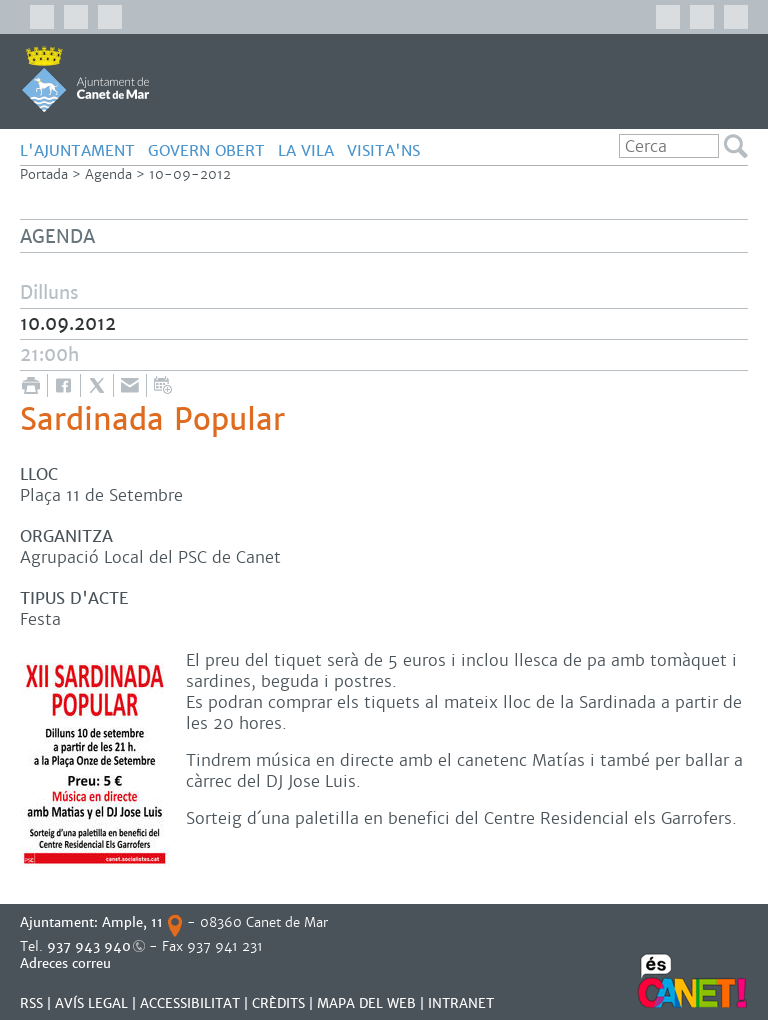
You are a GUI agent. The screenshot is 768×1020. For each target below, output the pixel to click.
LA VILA (306, 150)
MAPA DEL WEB (366, 1003)
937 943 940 (89, 946)
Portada (44, 174)
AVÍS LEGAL (91, 1003)
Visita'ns (383, 150)
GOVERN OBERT (206, 150)
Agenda (108, 174)
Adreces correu (67, 963)
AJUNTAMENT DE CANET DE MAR (85, 79)
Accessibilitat (190, 1003)
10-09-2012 (190, 174)
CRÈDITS (278, 1003)
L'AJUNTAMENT (77, 150)
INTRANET (461, 1003)
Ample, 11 (132, 922)
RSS (31, 1003)
